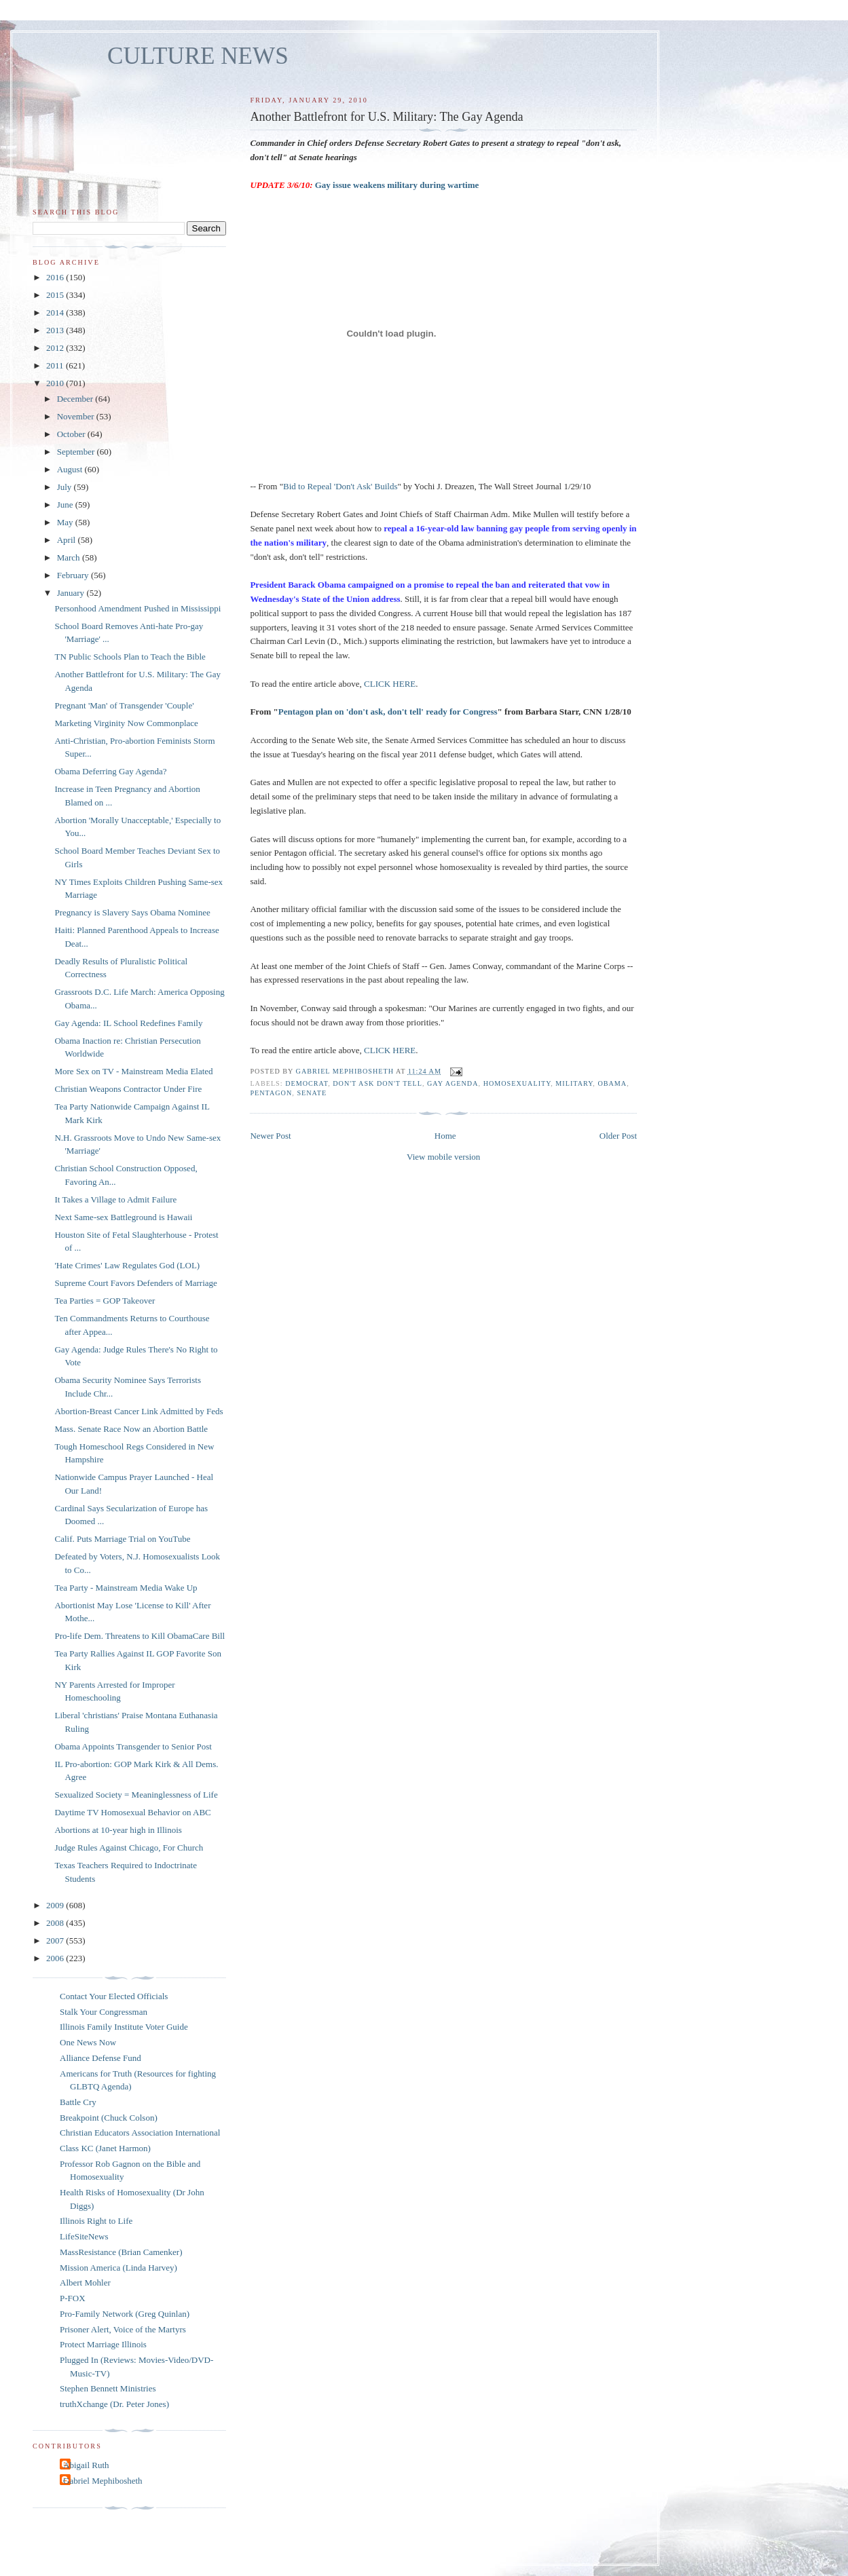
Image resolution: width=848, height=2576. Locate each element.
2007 (56, 1940)
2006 (56, 1958)
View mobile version (443, 1157)
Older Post (618, 1136)
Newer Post (270, 1136)
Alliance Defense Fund (100, 2058)
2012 (56, 348)
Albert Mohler (85, 2282)
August (71, 469)
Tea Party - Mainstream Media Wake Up (125, 1588)
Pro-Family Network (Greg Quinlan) (124, 2314)
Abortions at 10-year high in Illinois (117, 1830)
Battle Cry (78, 2102)
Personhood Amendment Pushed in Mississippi (137, 608)
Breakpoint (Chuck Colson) (109, 2118)
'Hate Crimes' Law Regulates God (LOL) (127, 1265)
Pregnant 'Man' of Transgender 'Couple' (123, 705)
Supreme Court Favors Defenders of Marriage (135, 1283)
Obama (612, 1083)
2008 (56, 1923)
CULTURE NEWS (198, 56)
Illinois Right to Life (96, 2221)
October (72, 434)
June (66, 504)
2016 (56, 277)
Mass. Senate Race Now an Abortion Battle (131, 1429)
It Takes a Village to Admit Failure (115, 1199)
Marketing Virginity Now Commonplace (126, 723)
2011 (56, 365)
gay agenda (453, 1083)
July (65, 487)
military (574, 1083)
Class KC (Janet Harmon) (105, 2148)
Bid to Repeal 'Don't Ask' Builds (340, 486)
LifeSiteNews (84, 2236)
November (76, 416)
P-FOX (73, 2298)
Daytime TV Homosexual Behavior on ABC (132, 1812)
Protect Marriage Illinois (103, 2344)
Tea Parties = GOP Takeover (104, 1300)
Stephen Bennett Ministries (108, 2388)
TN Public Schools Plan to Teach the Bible (129, 656)
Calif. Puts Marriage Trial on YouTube (122, 1539)
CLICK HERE (390, 684)
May (66, 522)
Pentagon (271, 1093)
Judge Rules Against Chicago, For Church (128, 1847)
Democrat (306, 1083)
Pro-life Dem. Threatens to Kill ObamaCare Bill (139, 1636)
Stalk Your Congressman (103, 2012)
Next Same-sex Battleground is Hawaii (123, 1217)
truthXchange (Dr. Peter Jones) (114, 2404)
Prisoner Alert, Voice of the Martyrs (123, 2329)
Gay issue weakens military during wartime (397, 185)
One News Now (88, 2042)
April (67, 540)
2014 (56, 312)
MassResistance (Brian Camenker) (121, 2252)
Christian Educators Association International (140, 2132)
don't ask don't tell (377, 1083)
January (72, 593)
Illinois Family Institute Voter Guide (124, 2027)
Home (445, 1136)
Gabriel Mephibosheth (103, 2481)
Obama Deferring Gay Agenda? (110, 771)
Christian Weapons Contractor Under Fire (128, 1089)
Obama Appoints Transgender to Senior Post (132, 1746)
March (69, 557)
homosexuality (517, 1083)
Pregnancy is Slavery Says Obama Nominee (132, 912)
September (77, 452)
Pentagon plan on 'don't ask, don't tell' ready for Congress (388, 711)
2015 (56, 295)
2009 (56, 1905)
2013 (56, 330)
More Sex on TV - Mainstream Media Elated (133, 1071)
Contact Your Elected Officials (114, 1996)
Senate (312, 1093)
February (74, 575)
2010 (56, 383)
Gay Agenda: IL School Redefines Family (128, 1023)
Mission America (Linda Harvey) (118, 2267)
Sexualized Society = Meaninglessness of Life (135, 1794)
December (76, 399)
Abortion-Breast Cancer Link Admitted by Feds (138, 1411)
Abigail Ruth (86, 2465)
